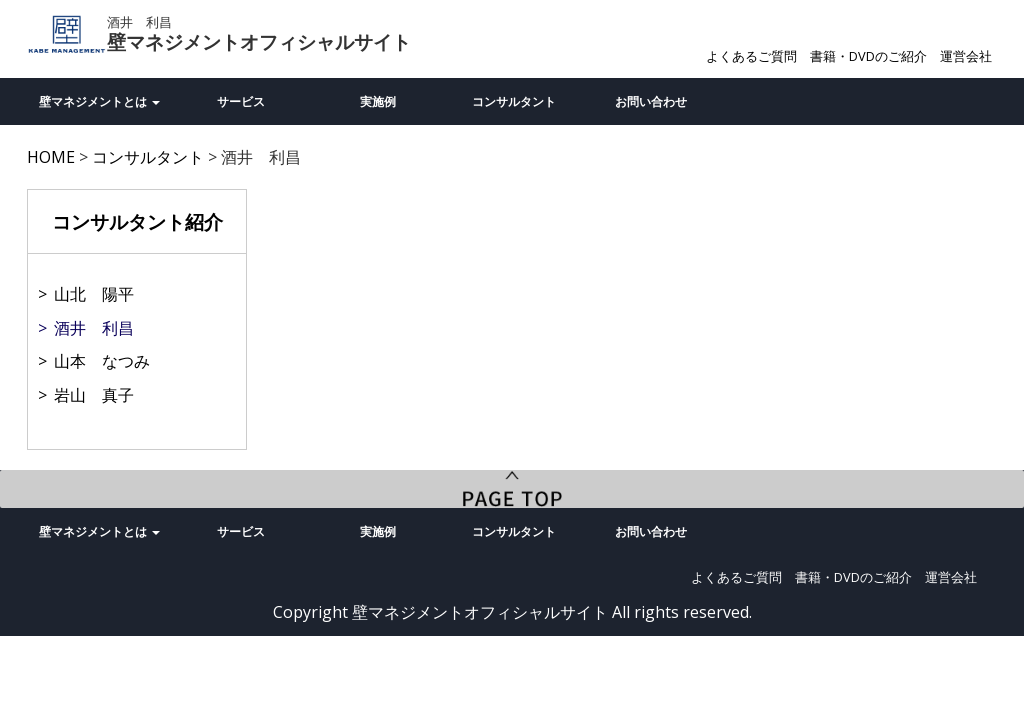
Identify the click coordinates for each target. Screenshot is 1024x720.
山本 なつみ (102, 361)
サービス (241, 101)
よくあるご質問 (751, 56)
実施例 (378, 101)
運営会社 (966, 56)
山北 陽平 (94, 294)
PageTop (512, 489)
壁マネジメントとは (99, 101)
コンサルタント (514, 101)
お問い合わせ (651, 101)
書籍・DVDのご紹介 (868, 56)
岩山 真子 (94, 395)
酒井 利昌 (94, 328)
